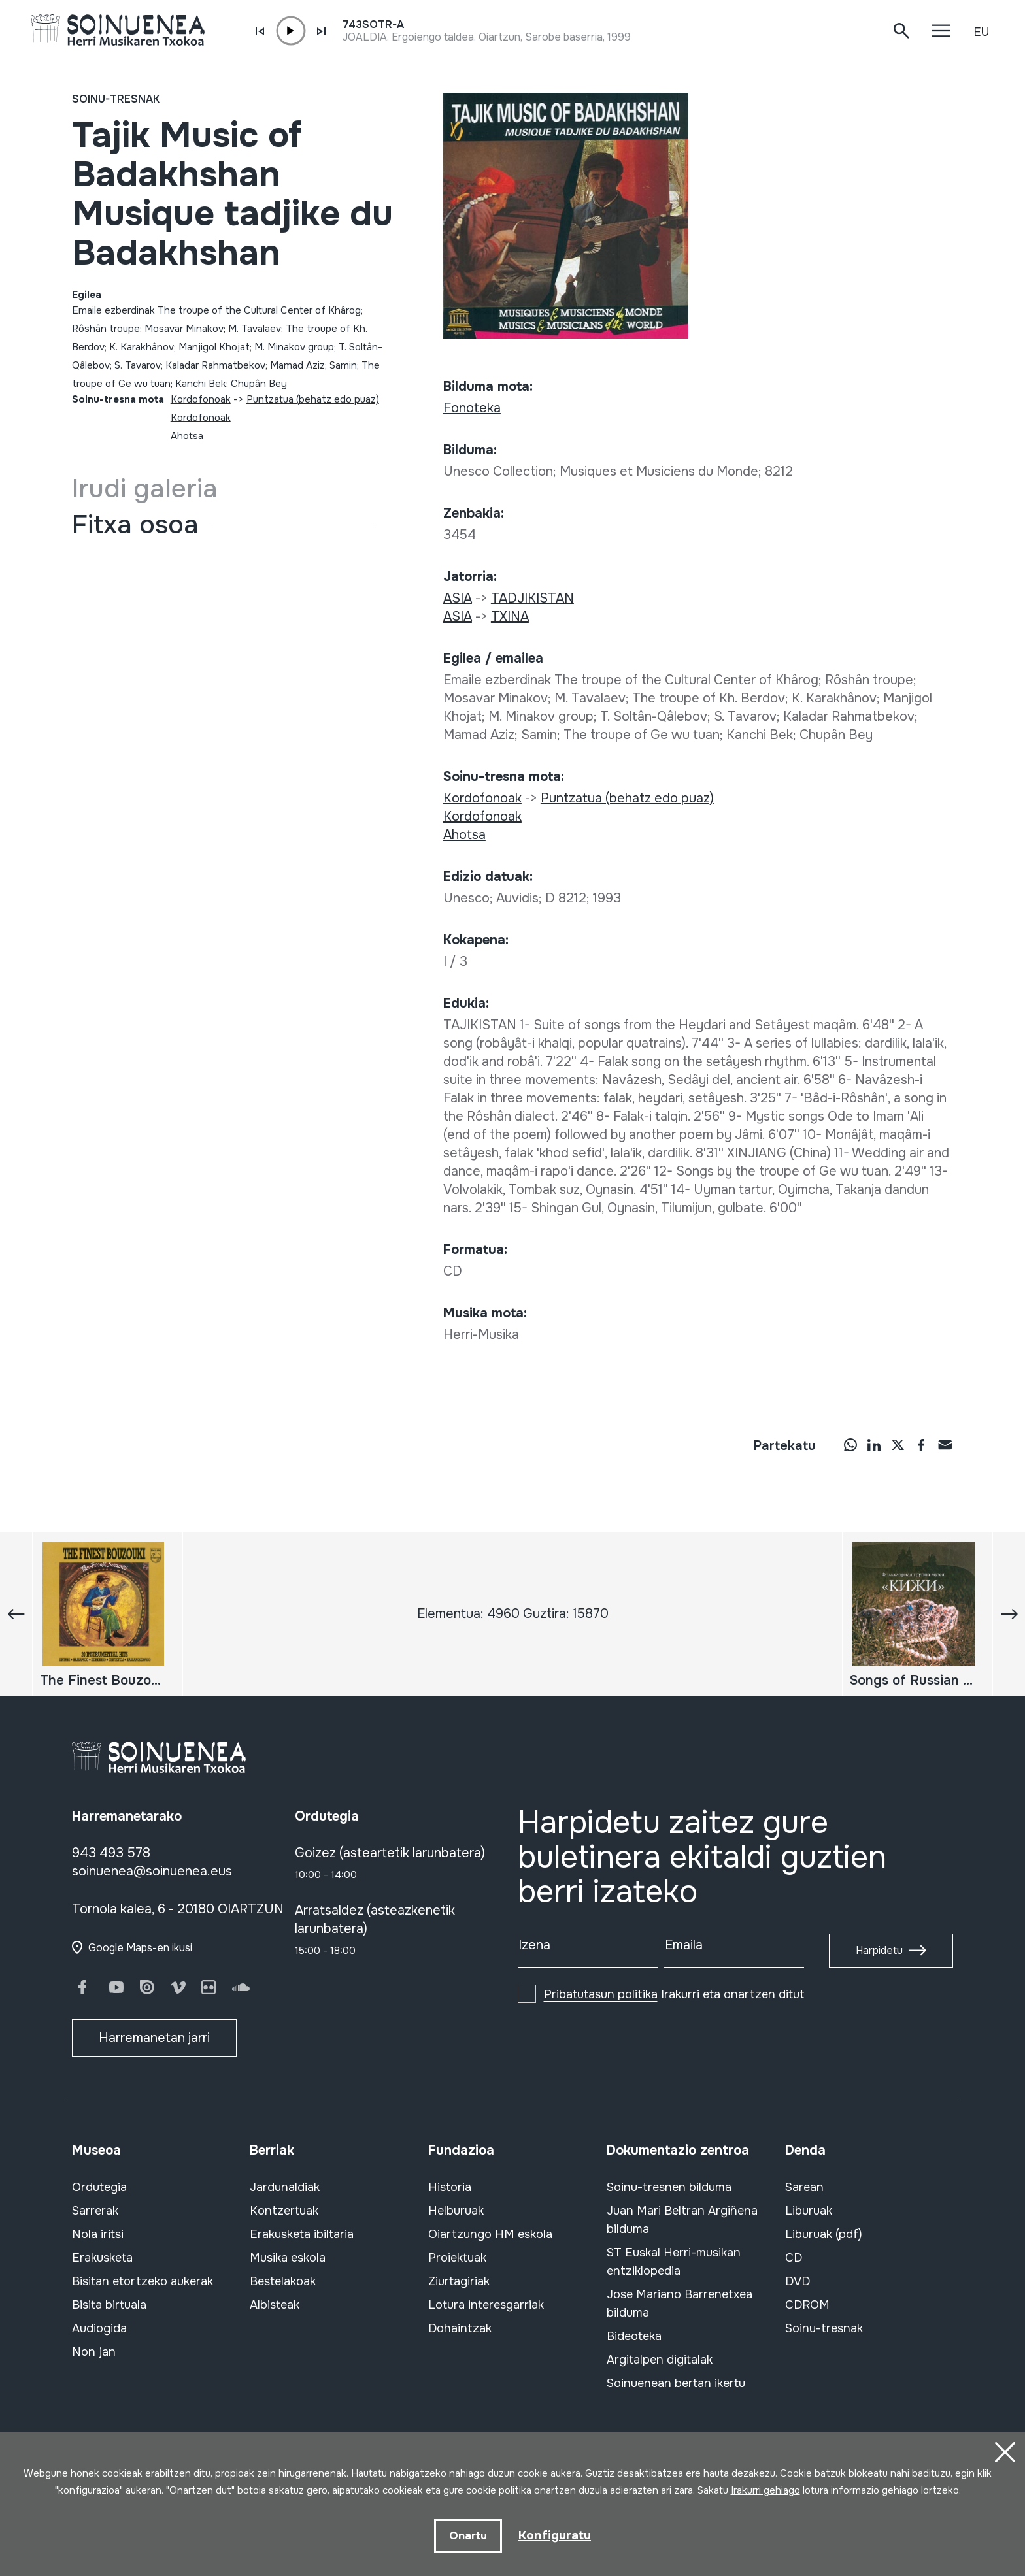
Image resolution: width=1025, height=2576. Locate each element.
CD (793, 2258)
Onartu (467, 2535)
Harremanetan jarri (154, 2038)
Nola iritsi (98, 2234)
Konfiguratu (555, 2534)
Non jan (94, 2352)
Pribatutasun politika (601, 1994)
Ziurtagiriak (459, 2281)
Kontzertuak (284, 2211)
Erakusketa (102, 2258)
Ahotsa (187, 435)
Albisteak (274, 2305)
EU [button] (981, 32)
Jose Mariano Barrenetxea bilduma (679, 2303)
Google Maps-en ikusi (140, 1948)
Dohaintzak (460, 2328)
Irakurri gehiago (765, 2489)
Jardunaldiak (285, 2187)
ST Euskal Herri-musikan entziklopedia (674, 2261)
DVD (797, 2281)
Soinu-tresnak (116, 99)
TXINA (510, 616)
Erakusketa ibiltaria (302, 2234)
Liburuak (808, 2211)
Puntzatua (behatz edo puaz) (312, 399)
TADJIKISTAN (532, 598)
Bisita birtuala (109, 2305)
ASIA (457, 598)
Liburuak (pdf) (823, 2234)
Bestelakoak (283, 2281)
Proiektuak (457, 2258)
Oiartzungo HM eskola (490, 2234)
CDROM (807, 2305)
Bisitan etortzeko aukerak (142, 2281)
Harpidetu (879, 1950)
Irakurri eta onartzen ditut (674, 1994)
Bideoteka (634, 2336)
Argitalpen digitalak (660, 2360)
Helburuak (456, 2211)
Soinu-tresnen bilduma (669, 2187)
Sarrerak (95, 2211)
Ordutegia (99, 2187)
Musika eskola (288, 2258)
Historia (449, 2187)
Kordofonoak (201, 399)
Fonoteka (472, 408)
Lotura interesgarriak (486, 2305)
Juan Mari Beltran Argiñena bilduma (682, 2220)
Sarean (804, 2187)
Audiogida (99, 2328)
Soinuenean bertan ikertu (676, 2383)
